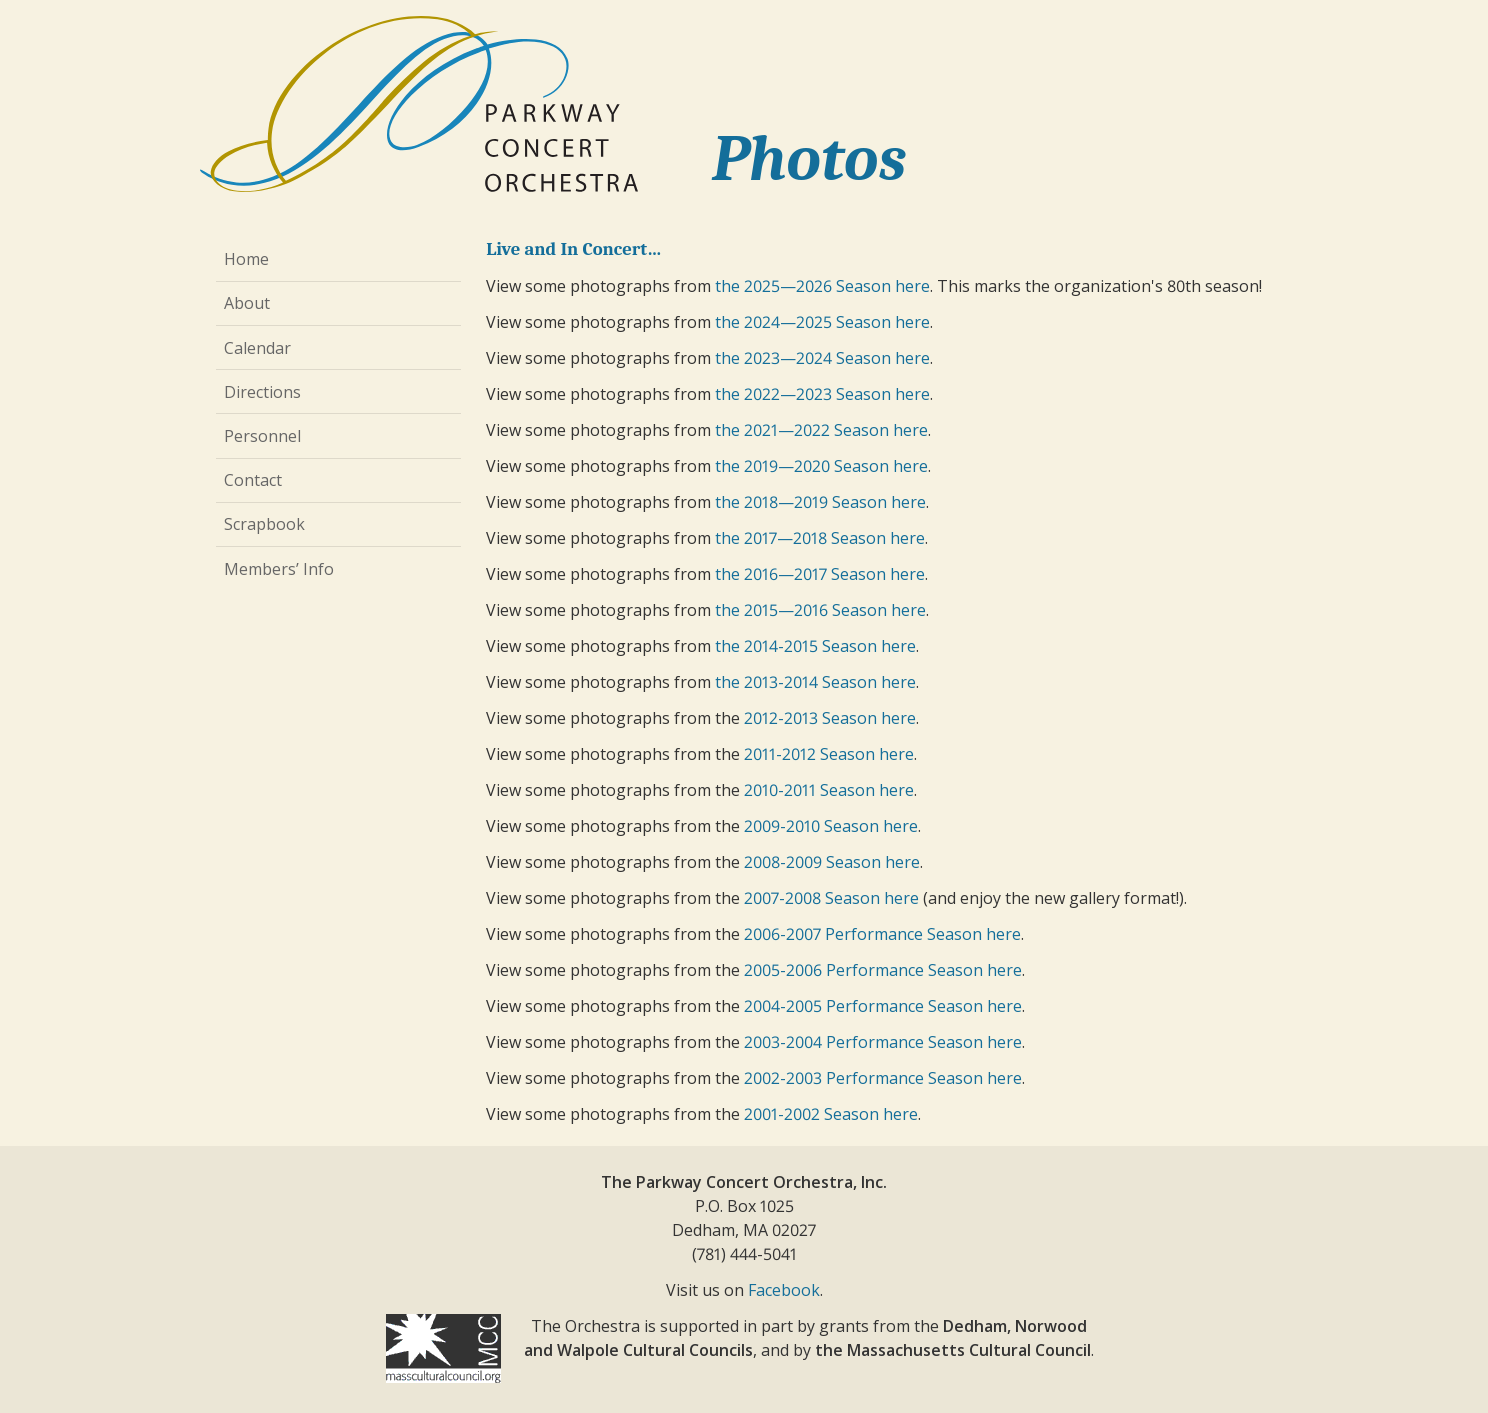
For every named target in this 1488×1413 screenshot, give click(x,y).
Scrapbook (264, 524)
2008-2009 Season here (832, 862)
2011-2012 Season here (829, 754)
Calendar (257, 348)
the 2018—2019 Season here (820, 502)
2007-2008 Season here (831, 898)
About (247, 303)
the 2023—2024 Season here (822, 358)
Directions (262, 392)
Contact (253, 480)
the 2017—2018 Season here (820, 538)
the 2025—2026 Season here (822, 286)
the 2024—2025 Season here (822, 322)
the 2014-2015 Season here (815, 646)
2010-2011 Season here (829, 790)
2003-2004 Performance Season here (883, 1042)
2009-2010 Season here (831, 826)
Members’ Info (279, 569)
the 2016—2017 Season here (820, 574)
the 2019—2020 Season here (821, 466)
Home (246, 259)
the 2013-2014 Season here (815, 682)
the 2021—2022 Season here (821, 430)
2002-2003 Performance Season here (883, 1078)
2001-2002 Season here (831, 1114)
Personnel (262, 436)
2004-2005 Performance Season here (883, 1006)
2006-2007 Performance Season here (882, 934)
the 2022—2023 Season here (822, 394)
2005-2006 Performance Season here (883, 970)
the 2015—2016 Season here (820, 610)
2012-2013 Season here (830, 718)
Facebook (784, 1290)
